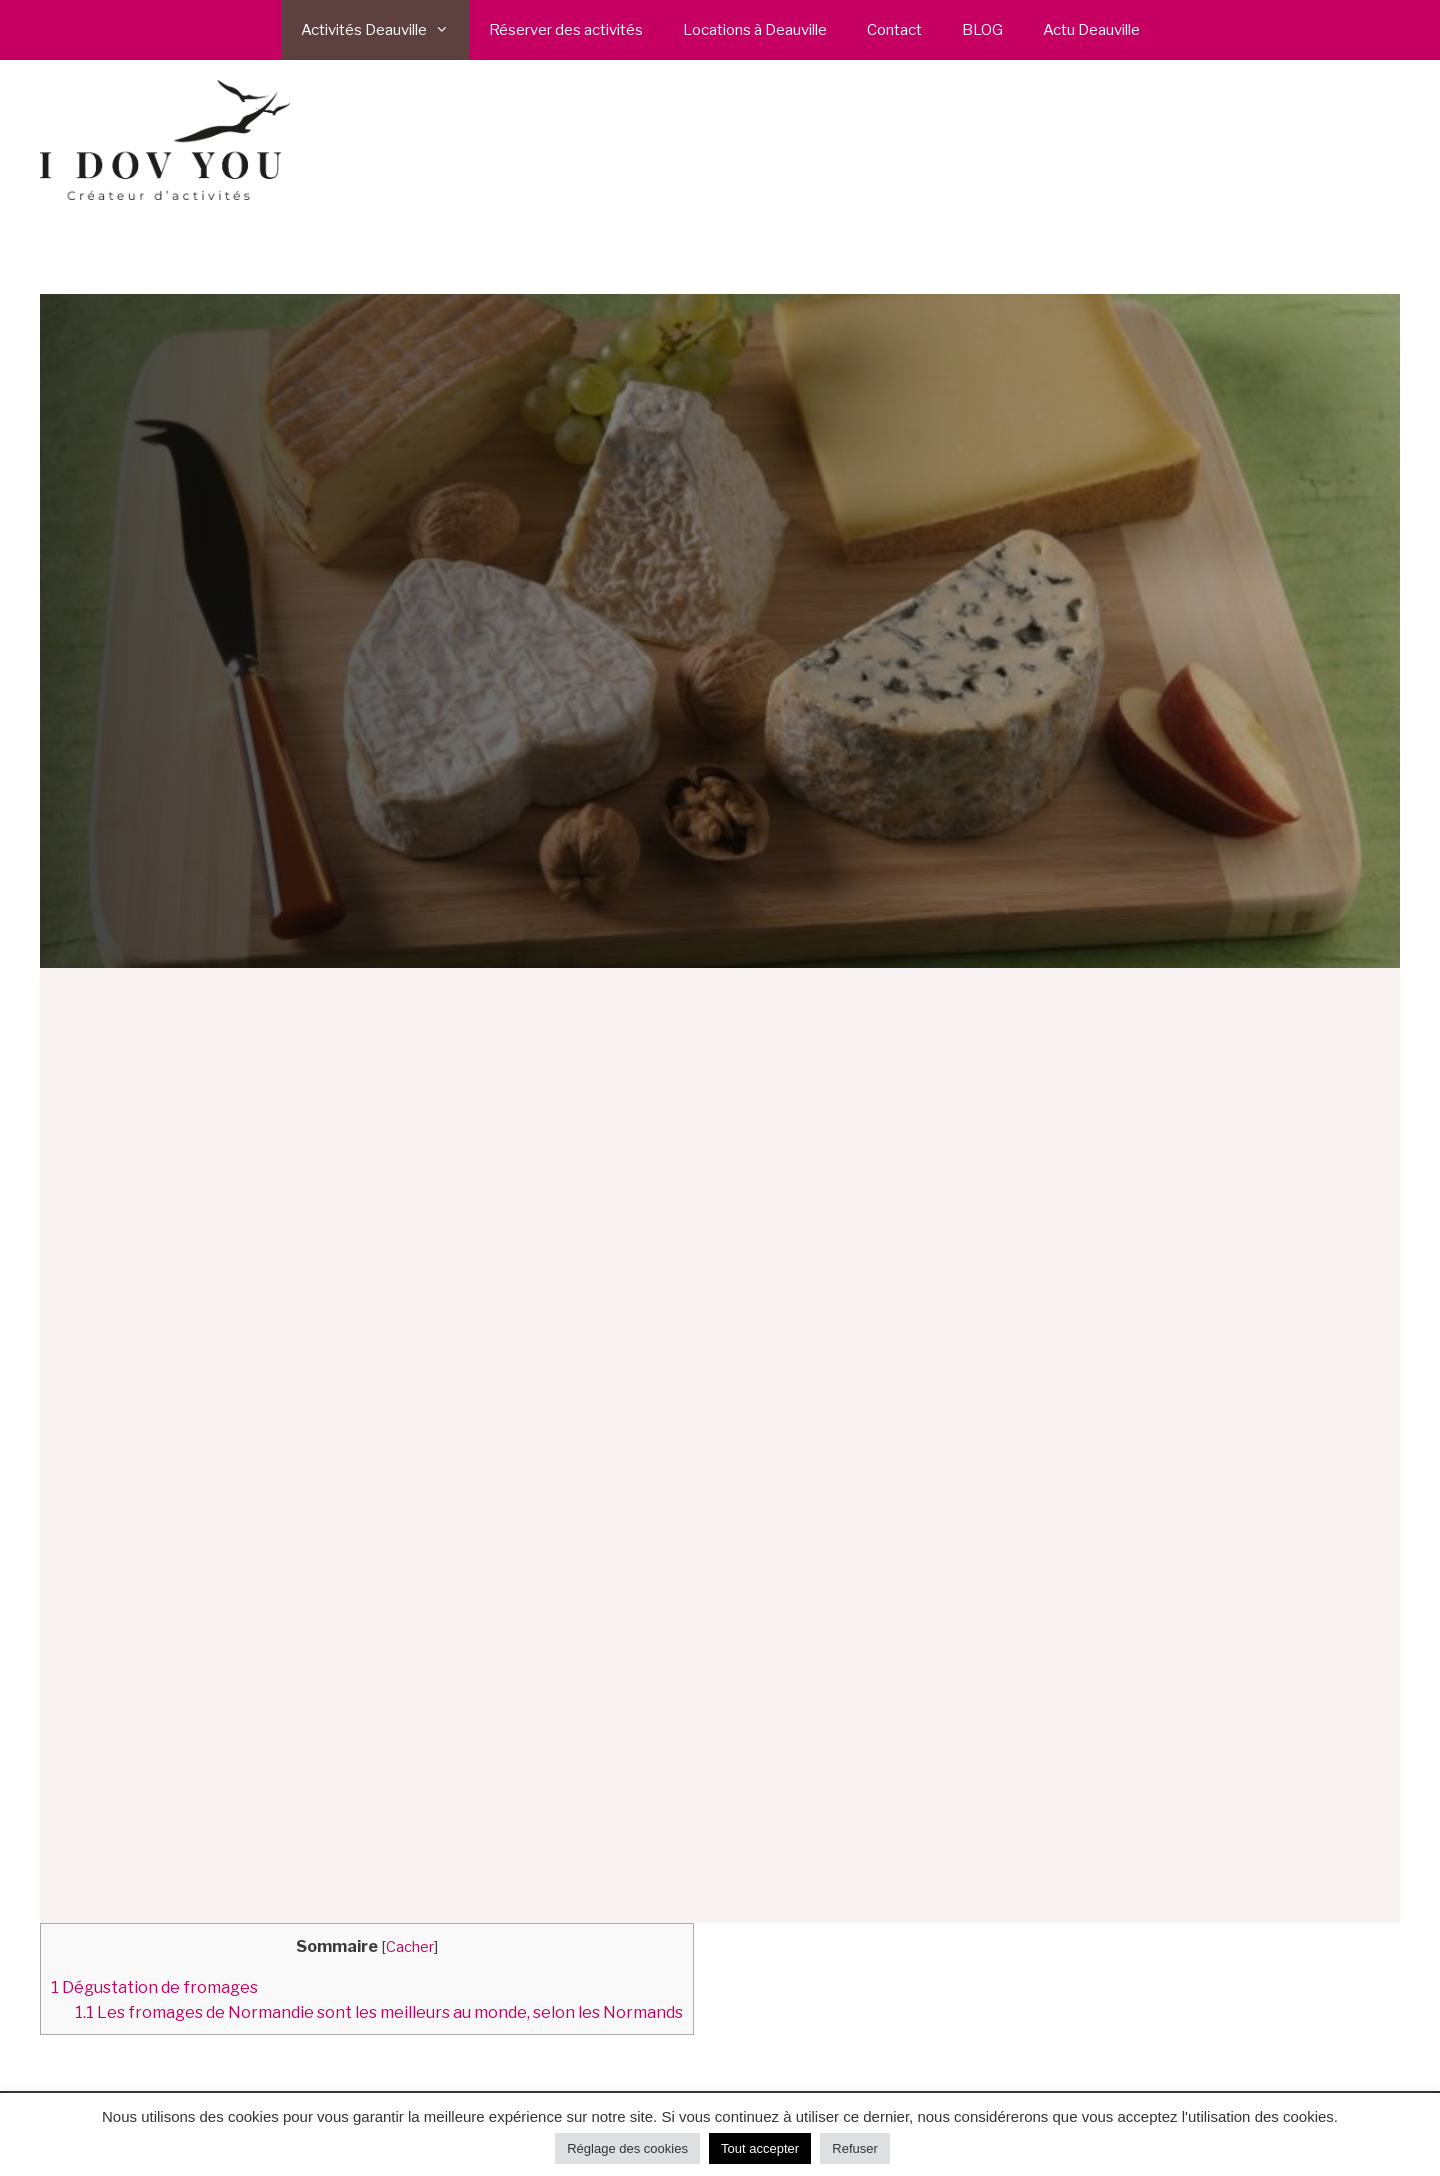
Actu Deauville (1091, 30)
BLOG (982, 30)
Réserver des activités (566, 30)
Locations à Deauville (755, 30)
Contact (894, 30)
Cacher (410, 1947)
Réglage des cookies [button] (627, 2148)
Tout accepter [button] (760, 2148)
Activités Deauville (385, 30)
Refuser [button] (855, 2148)
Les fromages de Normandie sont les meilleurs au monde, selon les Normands (379, 2012)
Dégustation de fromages (154, 1987)
